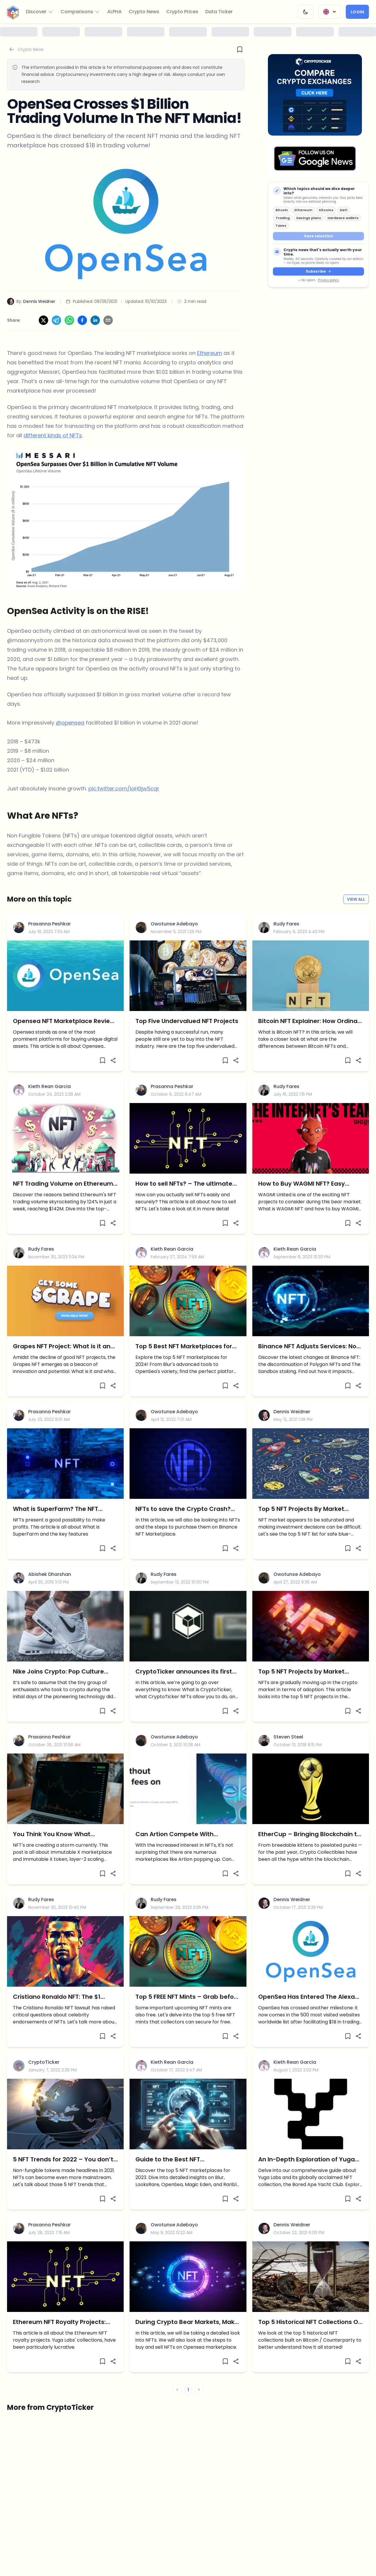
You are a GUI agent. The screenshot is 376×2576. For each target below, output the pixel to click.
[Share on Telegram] (56, 320)
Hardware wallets (343, 218)
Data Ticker (219, 11)
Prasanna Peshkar (49, 923)
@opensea (70, 722)
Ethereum (303, 210)
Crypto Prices (182, 11)
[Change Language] (329, 12)
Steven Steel (288, 1737)
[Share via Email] (108, 320)
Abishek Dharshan (49, 1574)
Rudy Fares (286, 923)
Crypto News (144, 11)
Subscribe (318, 271)
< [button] (177, 2389)
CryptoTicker (43, 2062)
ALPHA (114, 11)
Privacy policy (328, 280)
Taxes (281, 225)
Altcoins (326, 210)
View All (356, 899)
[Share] (113, 1060)
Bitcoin (282, 210)
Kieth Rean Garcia (49, 1086)
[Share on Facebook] (82, 320)
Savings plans (308, 218)
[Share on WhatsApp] (69, 320)
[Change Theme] (305, 12)
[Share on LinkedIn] (95, 320)
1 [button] (188, 2389)
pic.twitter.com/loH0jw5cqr (123, 788)
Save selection (318, 235)
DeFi (343, 210)
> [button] (199, 2389)
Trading (283, 218)
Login (357, 12)
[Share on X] (43, 320)
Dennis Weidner (291, 1411)
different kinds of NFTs (53, 435)
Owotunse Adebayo (174, 923)
